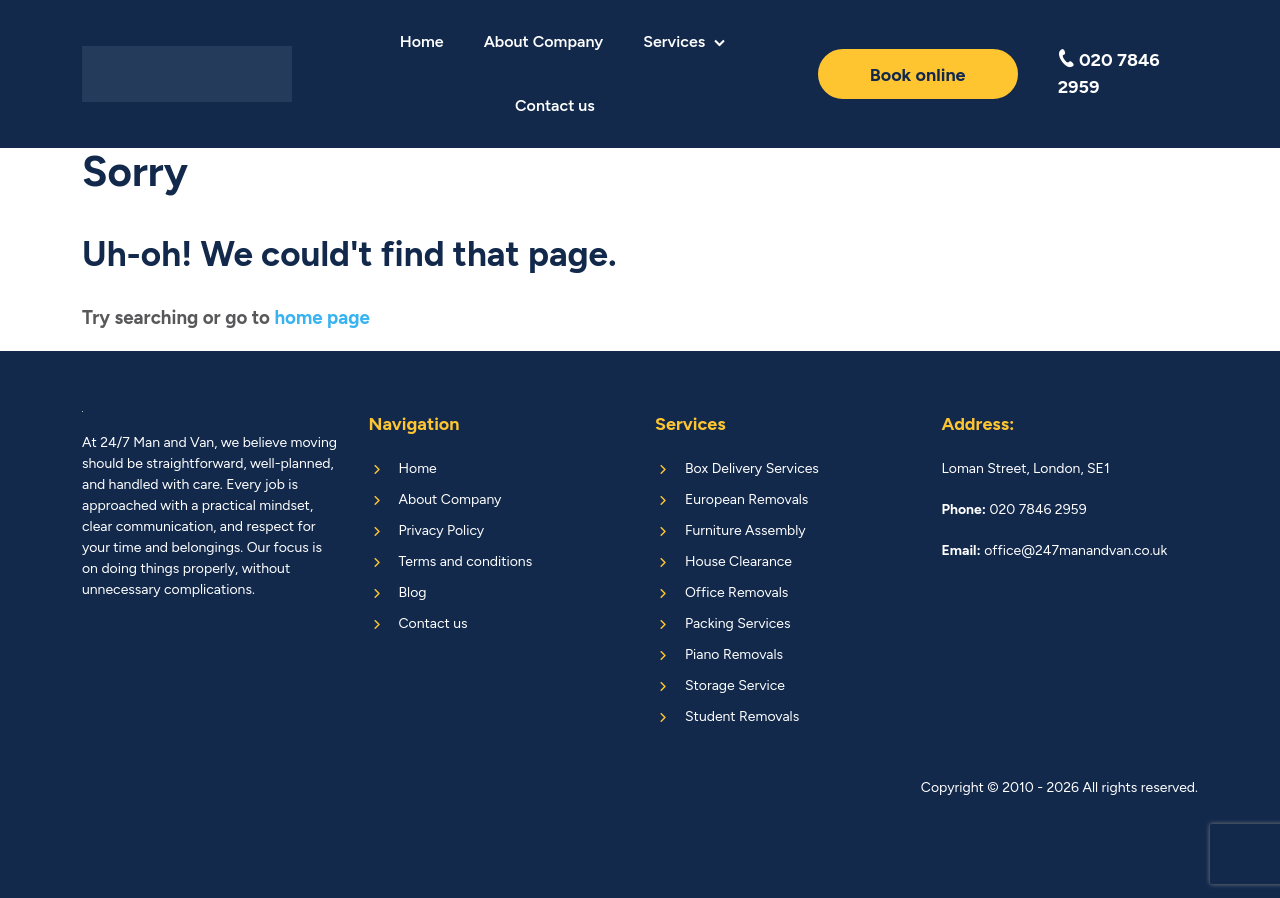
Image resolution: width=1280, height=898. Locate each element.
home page (321, 317)
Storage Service (735, 685)
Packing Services (737, 623)
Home (422, 41)
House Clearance (738, 561)
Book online (918, 75)
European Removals (746, 499)
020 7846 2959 (1109, 73)
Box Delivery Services (752, 468)
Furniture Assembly (745, 530)
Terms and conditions (466, 561)
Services (674, 41)
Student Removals (742, 716)
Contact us (555, 105)
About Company (543, 41)
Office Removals (736, 592)
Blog (413, 592)
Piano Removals (734, 654)
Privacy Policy (442, 530)
